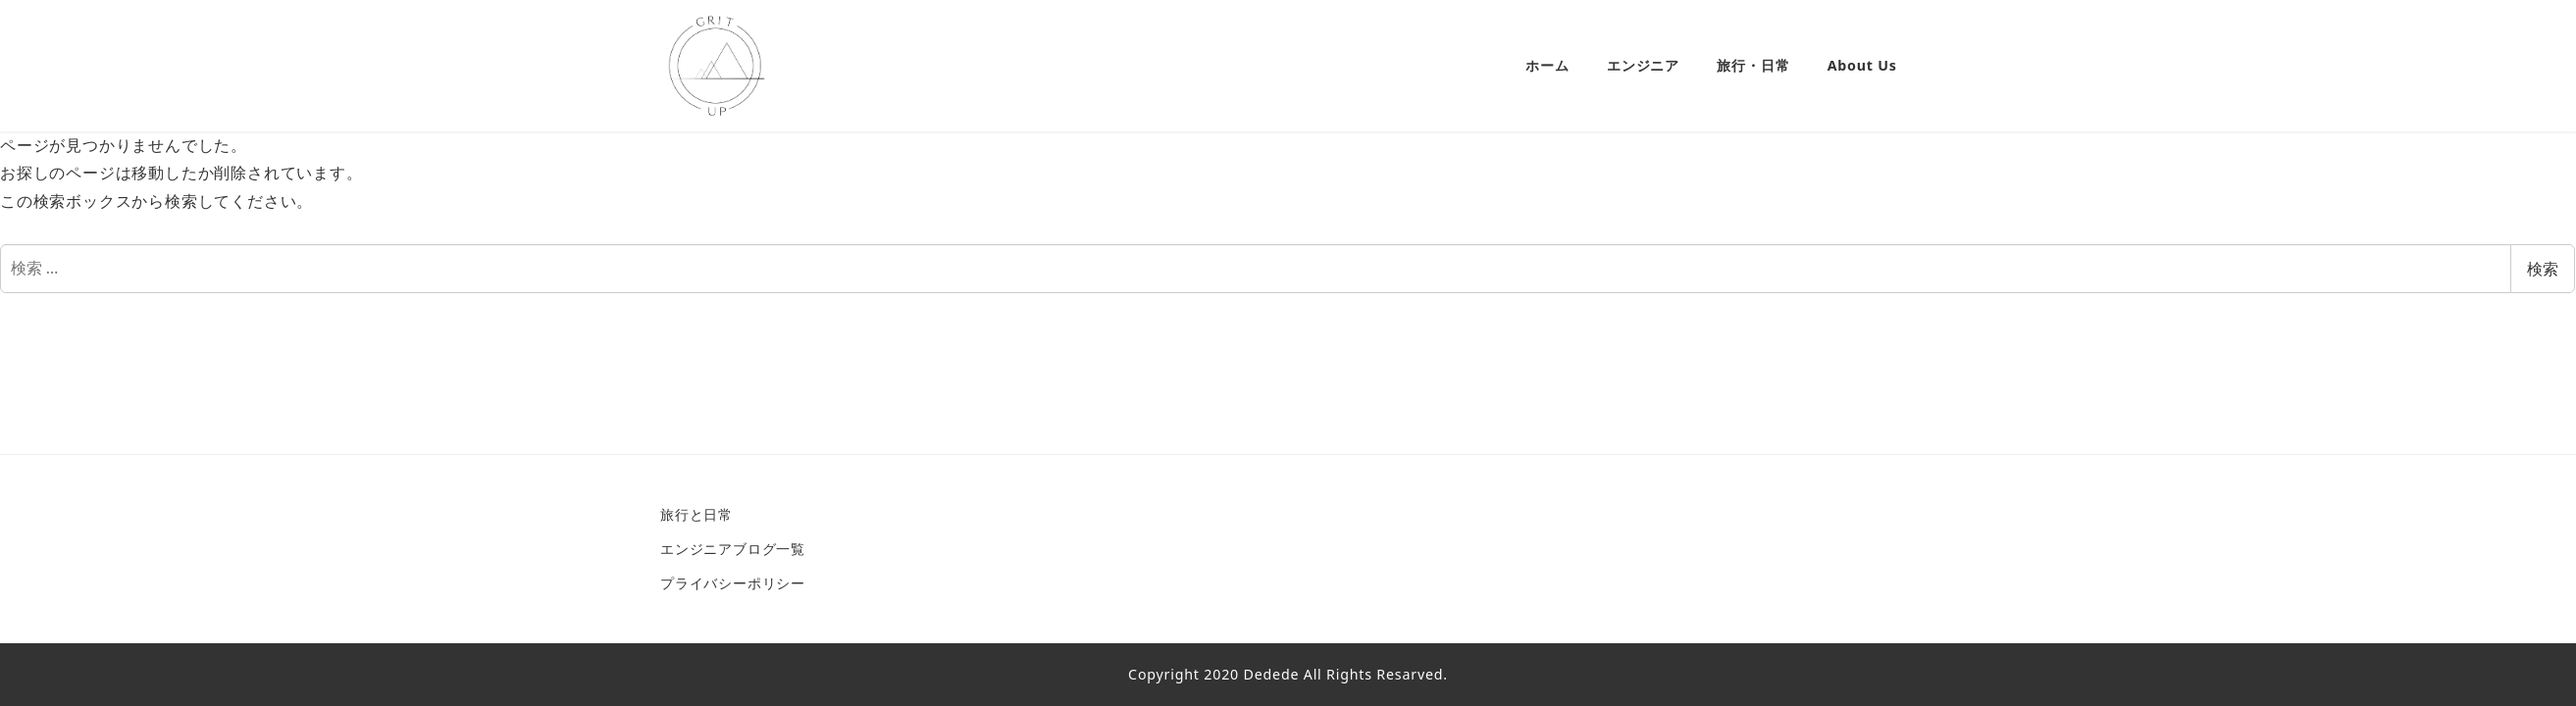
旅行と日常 (696, 514)
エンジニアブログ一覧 (732, 548)
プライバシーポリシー (732, 583)
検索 (2542, 268)
